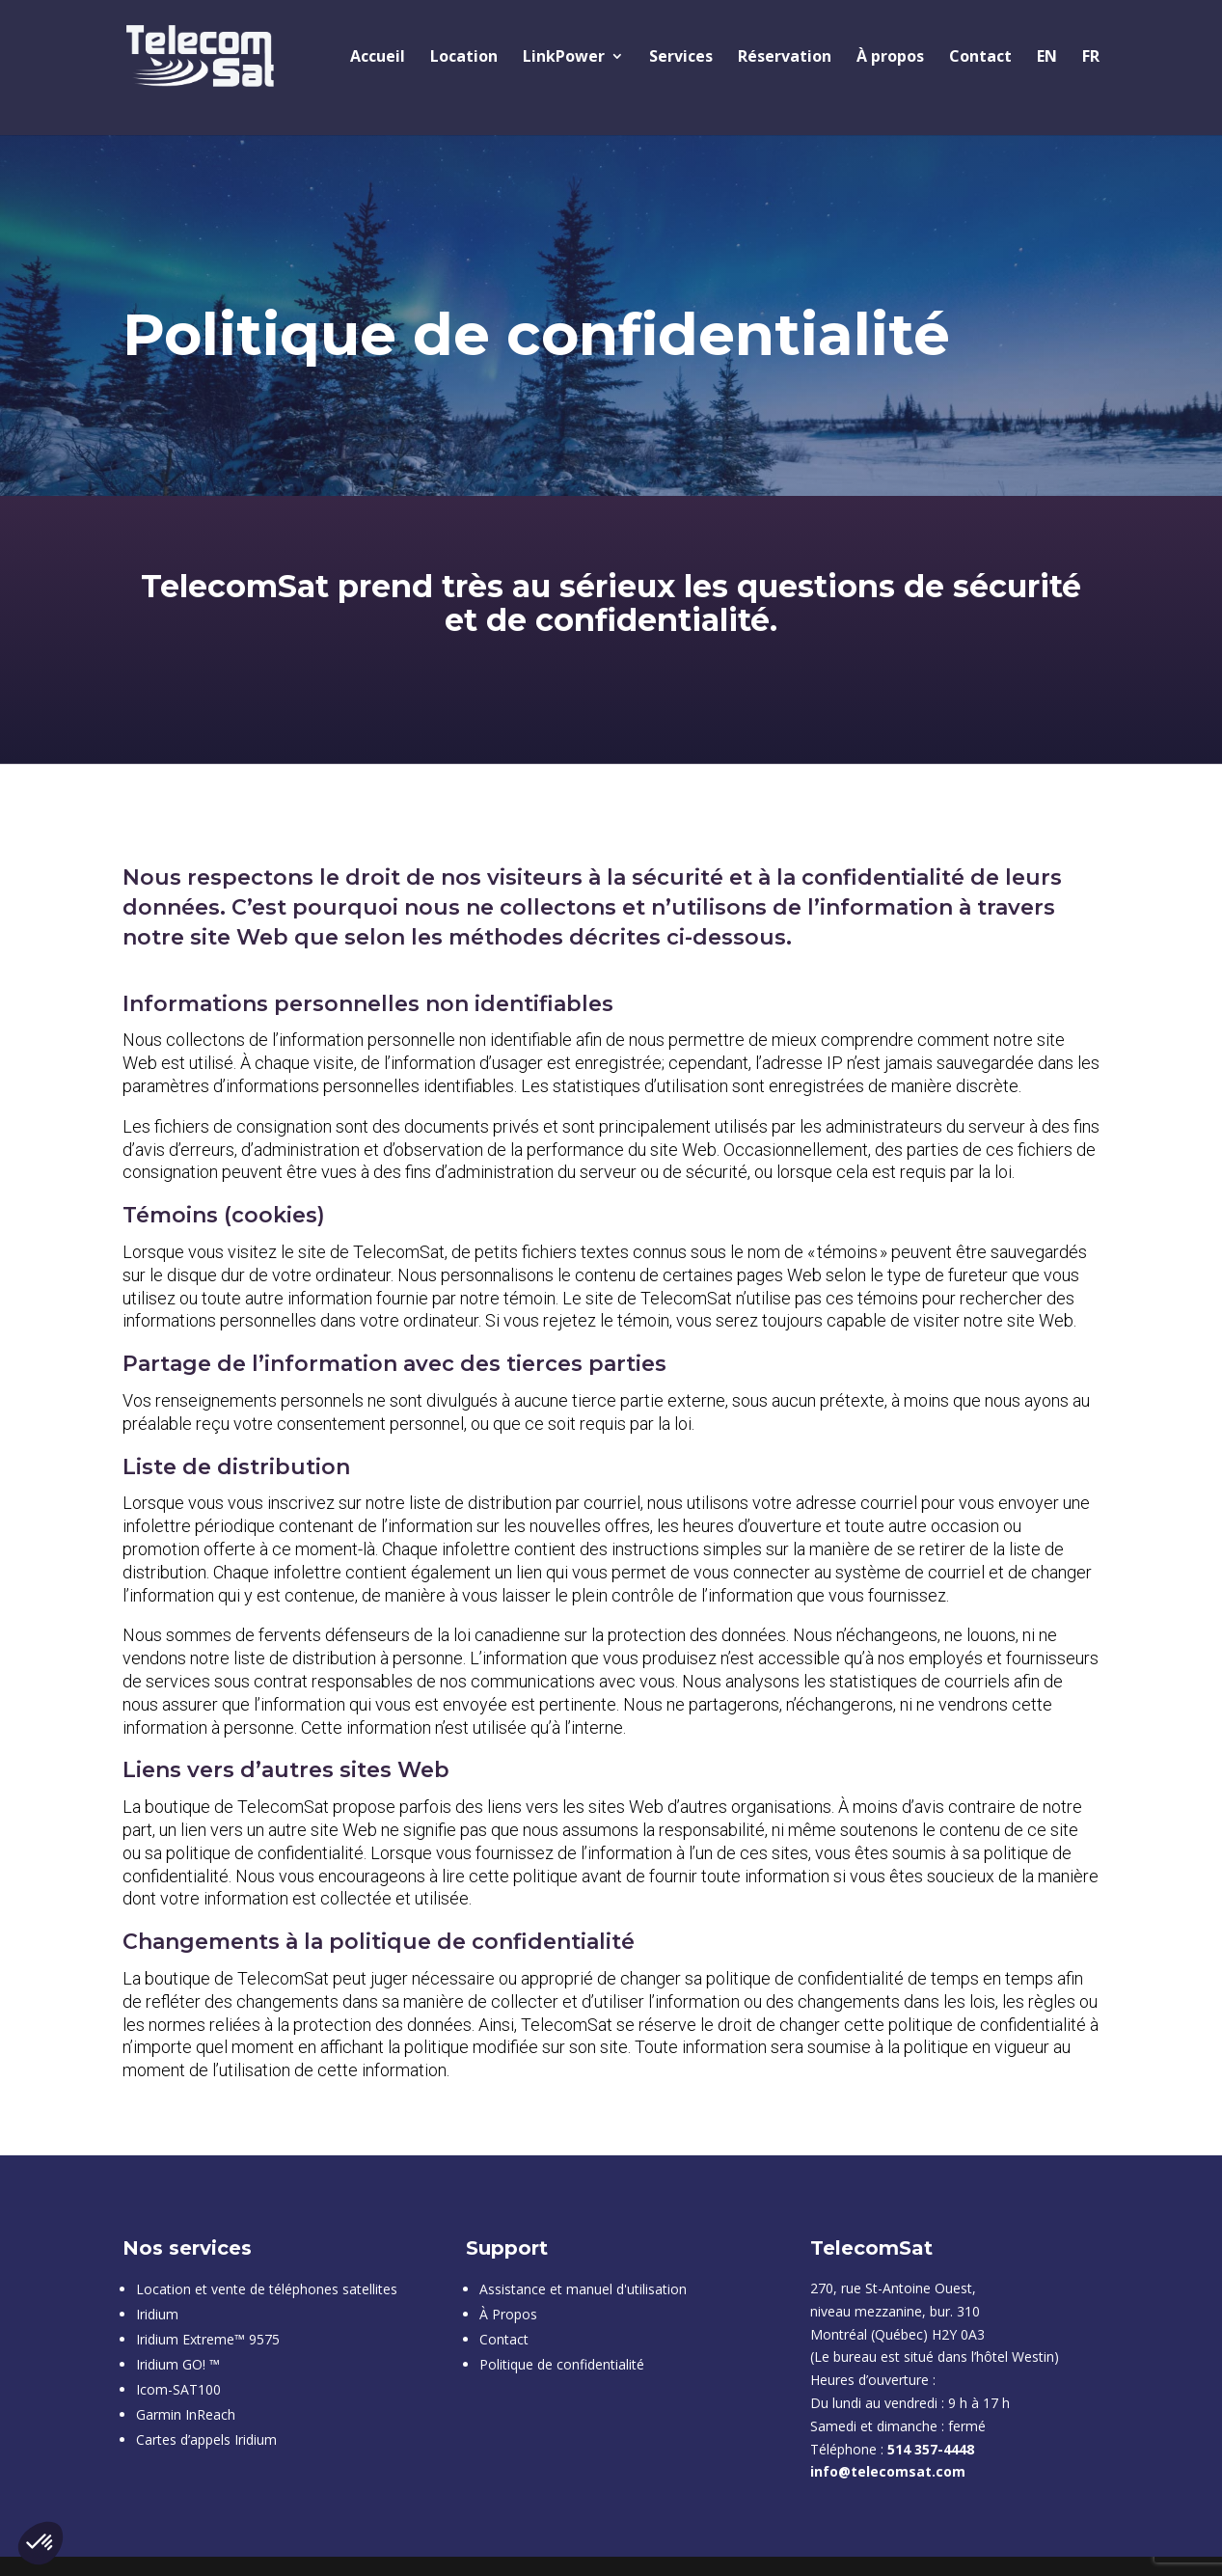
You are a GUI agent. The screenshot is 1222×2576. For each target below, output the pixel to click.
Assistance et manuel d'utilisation (583, 2289)
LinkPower (564, 58)
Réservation (784, 58)
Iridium (157, 2314)
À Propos (508, 2314)
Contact (980, 58)
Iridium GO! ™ (178, 2364)
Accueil (377, 58)
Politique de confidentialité (561, 2364)
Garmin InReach (185, 2414)
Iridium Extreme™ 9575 (208, 2339)
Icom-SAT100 (178, 2389)
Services (681, 58)
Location (464, 58)
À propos (890, 58)
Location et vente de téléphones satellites (266, 2289)
